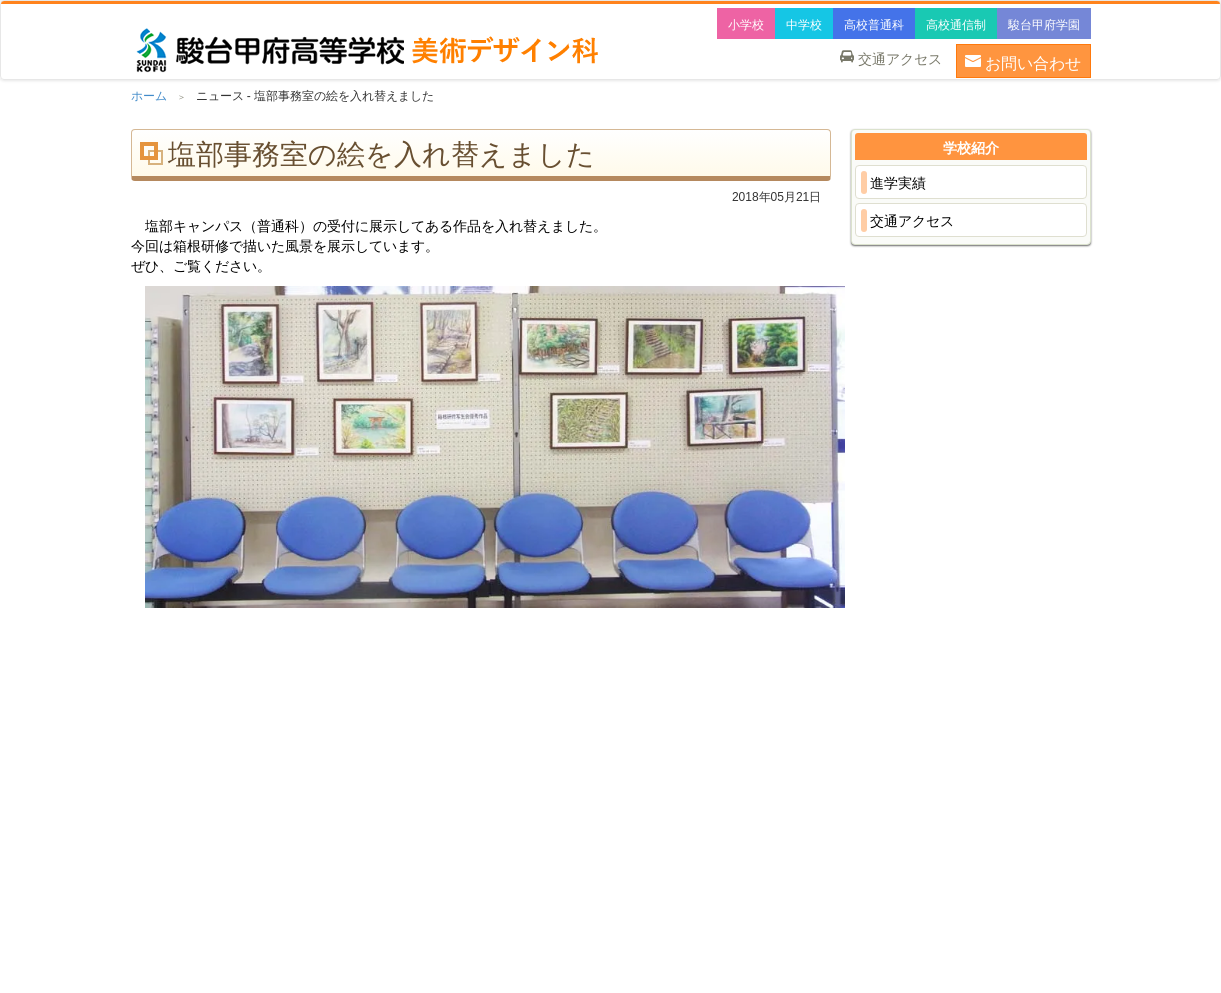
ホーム (149, 96)
